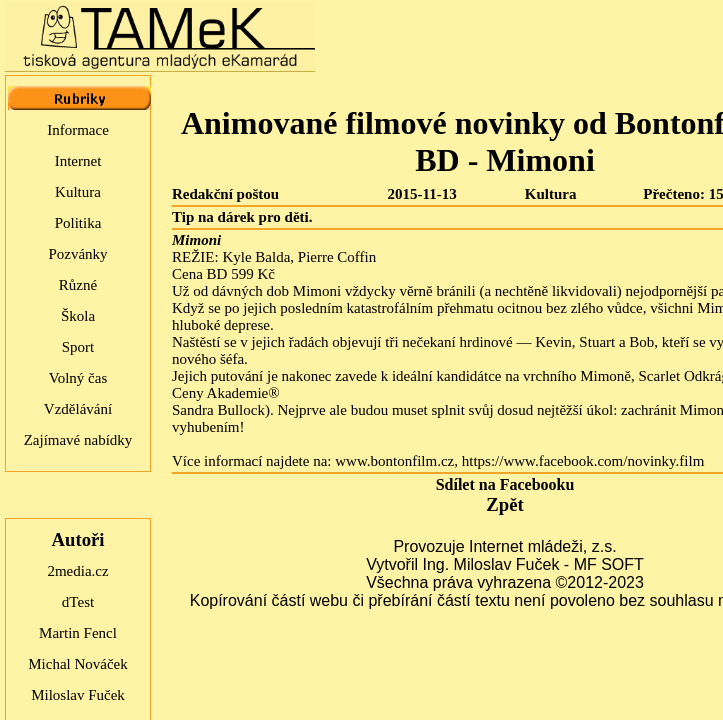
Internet (78, 161)
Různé (78, 285)
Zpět (504, 504)
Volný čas (78, 378)
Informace (78, 130)
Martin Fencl (78, 633)
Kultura (78, 192)
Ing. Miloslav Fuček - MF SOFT (532, 564)
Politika (78, 223)
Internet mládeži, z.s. (543, 546)
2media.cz (77, 571)
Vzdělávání (78, 409)
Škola (78, 316)
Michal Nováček (78, 664)
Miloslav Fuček (78, 695)
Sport (78, 347)
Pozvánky (77, 254)
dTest (78, 602)
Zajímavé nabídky (78, 440)
